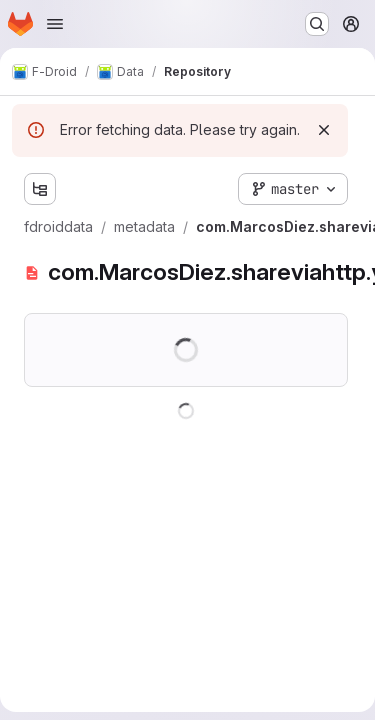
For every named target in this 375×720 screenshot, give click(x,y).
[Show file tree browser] (40, 189)
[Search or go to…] (317, 24)
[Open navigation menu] (55, 24)
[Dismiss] (324, 130)
